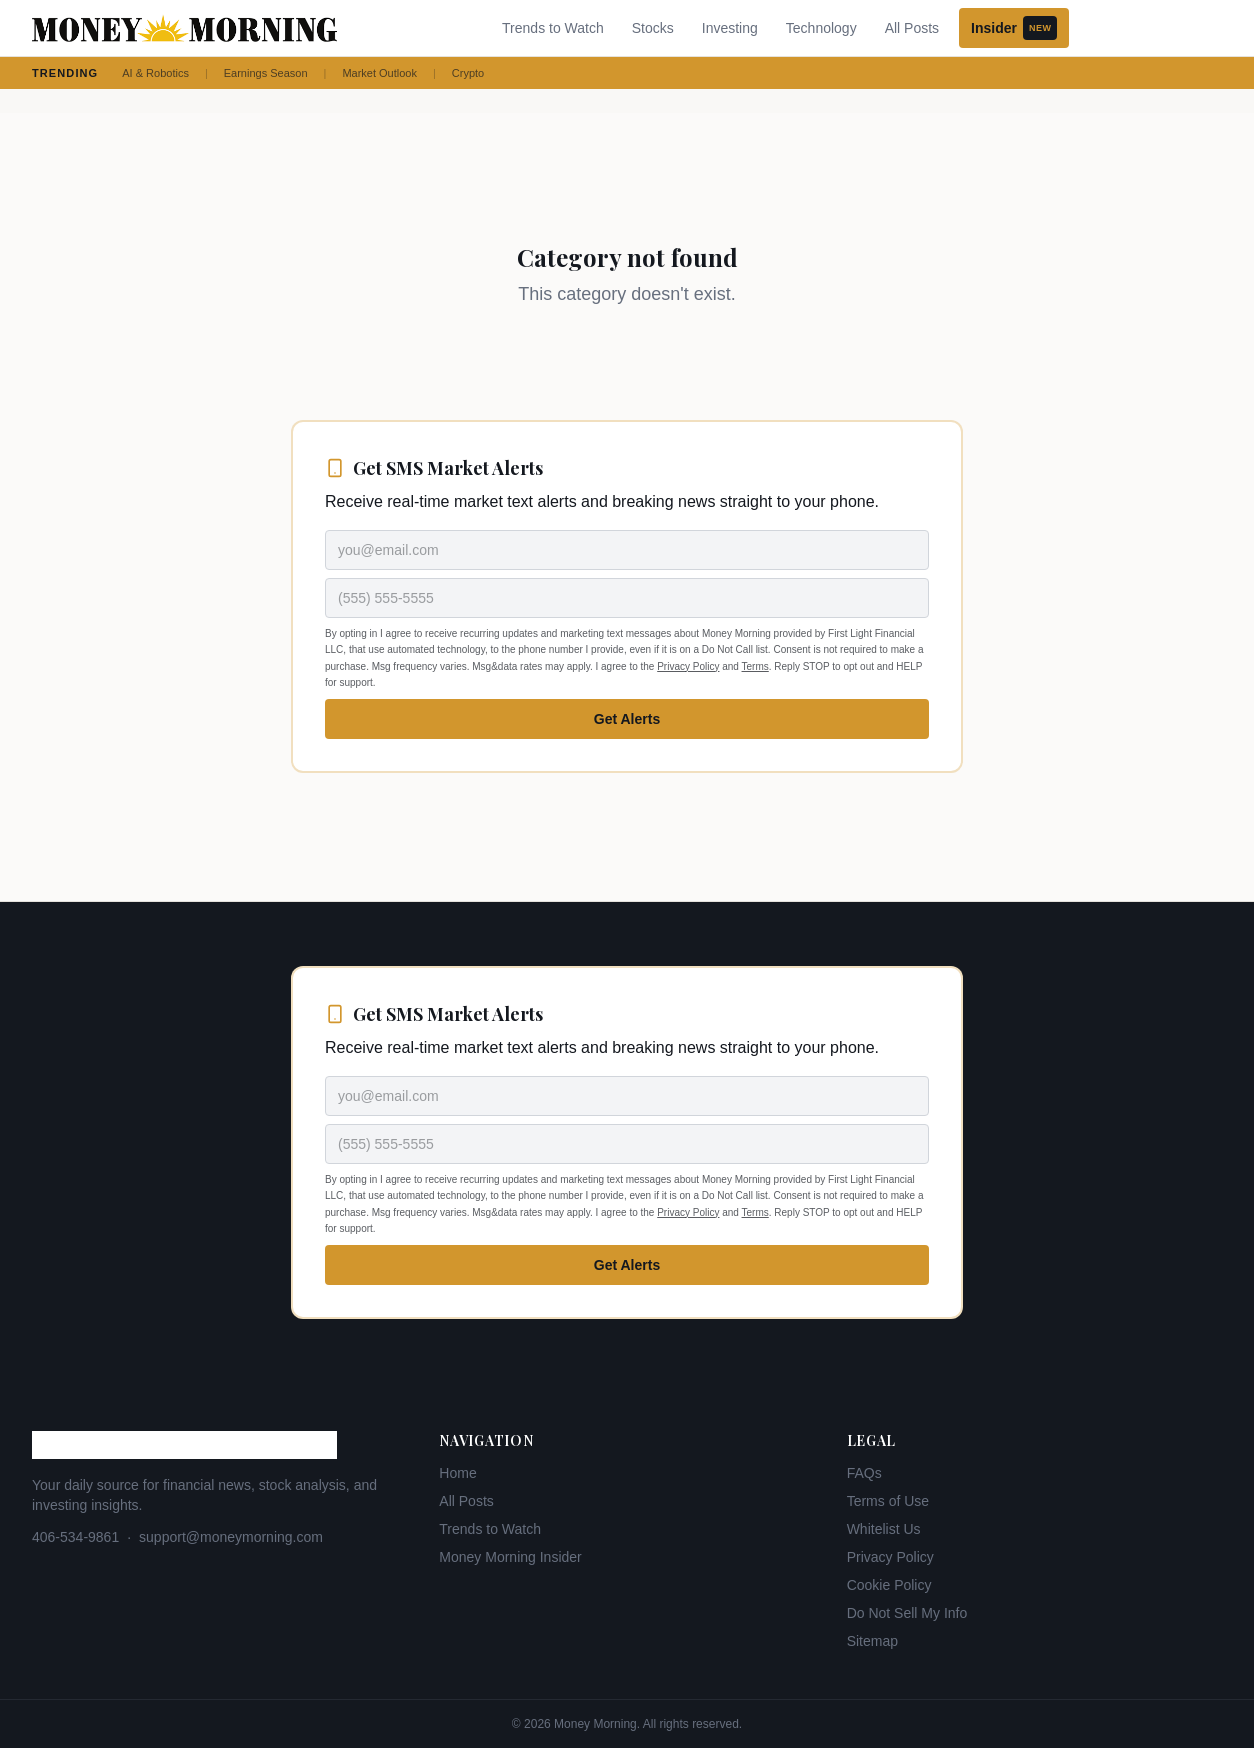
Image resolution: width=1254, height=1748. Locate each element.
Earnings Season (266, 73)
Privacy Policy (688, 666)
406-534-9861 (75, 1537)
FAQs (864, 1473)
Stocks (653, 28)
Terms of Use (888, 1501)
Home (457, 1473)
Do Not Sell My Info (907, 1613)
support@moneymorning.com (231, 1537)
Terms (755, 666)
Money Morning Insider (510, 1557)
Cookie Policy (889, 1585)
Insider (1014, 28)
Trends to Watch (553, 28)
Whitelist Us (884, 1529)
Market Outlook (379, 73)
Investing (730, 28)
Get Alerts (627, 719)
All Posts (912, 28)
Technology (821, 28)
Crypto (468, 73)
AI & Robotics (155, 73)
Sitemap (872, 1641)
